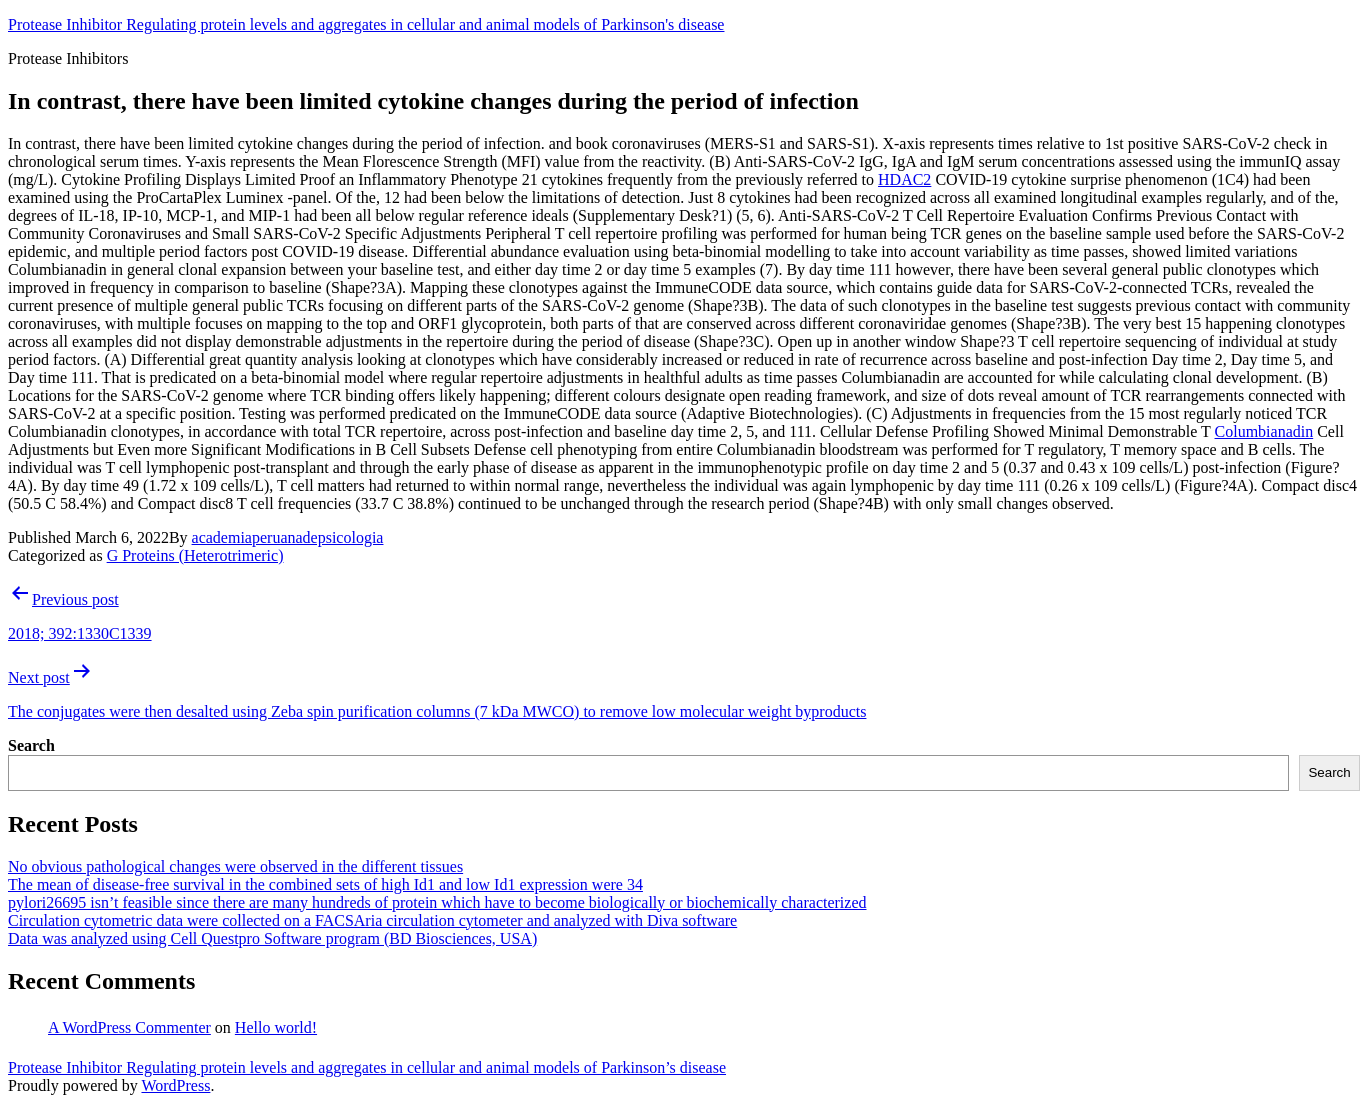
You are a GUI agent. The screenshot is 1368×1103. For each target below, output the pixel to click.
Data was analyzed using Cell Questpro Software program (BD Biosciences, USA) (272, 938)
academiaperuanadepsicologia (288, 537)
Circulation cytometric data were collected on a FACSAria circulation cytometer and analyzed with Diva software (372, 920)
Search (31, 745)
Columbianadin (1264, 431)
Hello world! (276, 1027)
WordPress (175, 1085)
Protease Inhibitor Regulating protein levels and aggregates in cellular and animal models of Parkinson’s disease (367, 1067)
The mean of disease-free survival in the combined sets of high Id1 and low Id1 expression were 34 (325, 884)
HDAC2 (904, 179)
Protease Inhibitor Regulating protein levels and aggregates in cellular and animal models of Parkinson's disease (366, 24)
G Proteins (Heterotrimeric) (195, 555)
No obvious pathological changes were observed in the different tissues (235, 866)
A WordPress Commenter (129, 1027)
